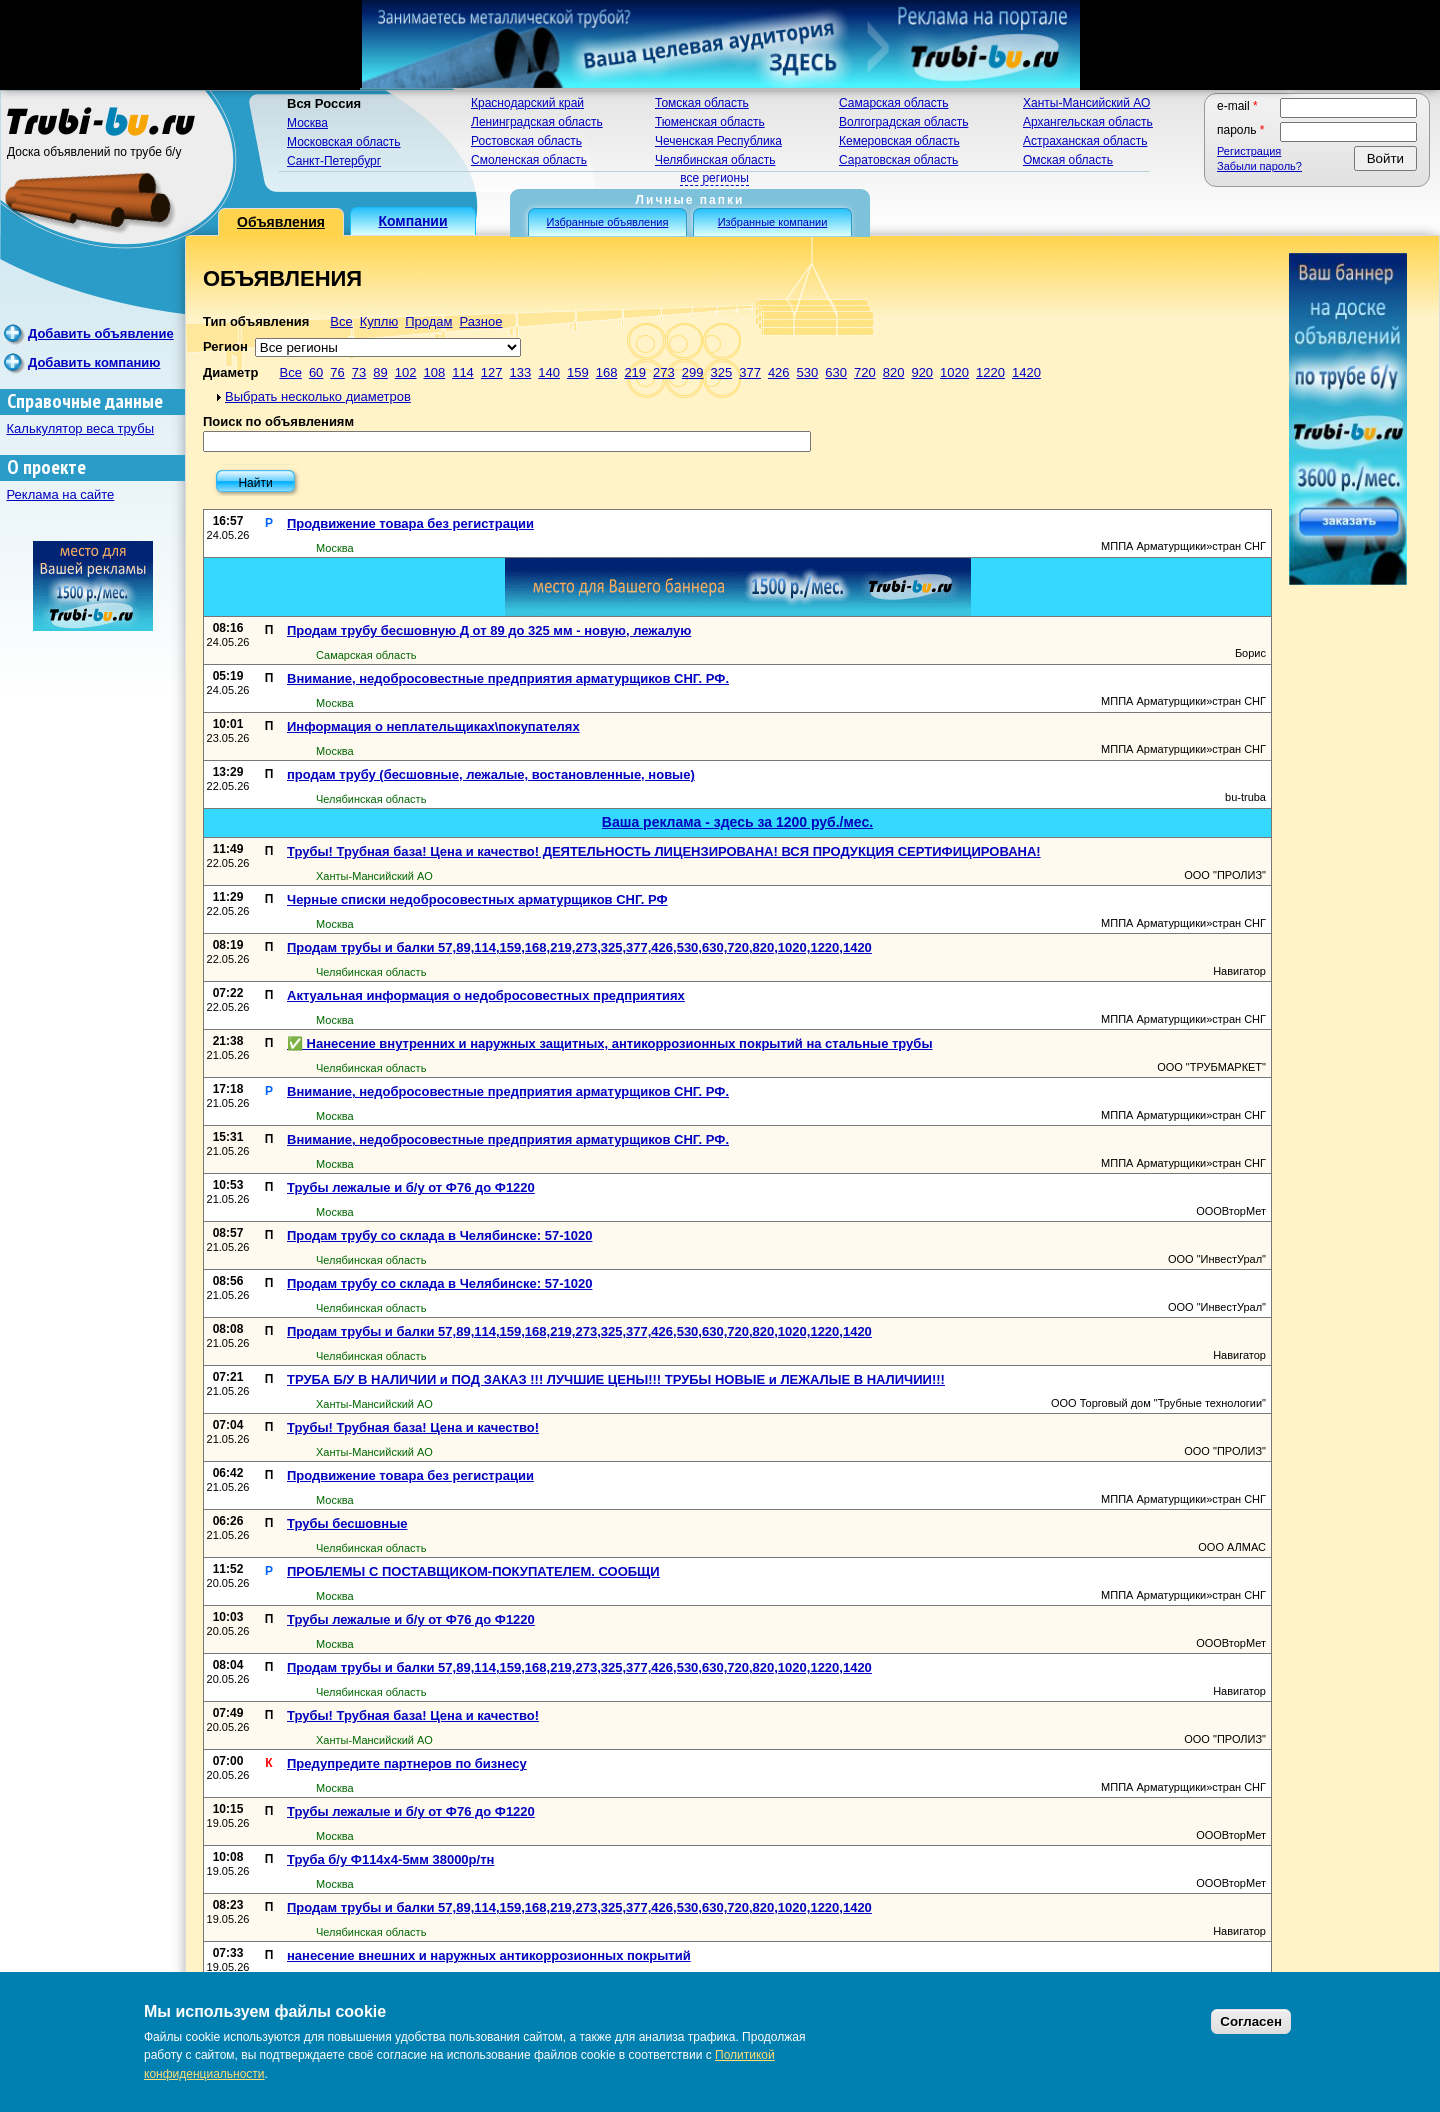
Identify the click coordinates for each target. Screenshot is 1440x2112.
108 (434, 372)
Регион (225, 346)
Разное (480, 321)
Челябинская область (715, 160)
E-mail (1237, 106)
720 (865, 372)
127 (492, 372)
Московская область (344, 142)
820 (894, 372)
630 (836, 372)
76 (337, 372)
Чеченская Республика (718, 141)
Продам (428, 321)
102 (406, 372)
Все (341, 321)
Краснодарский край (527, 103)
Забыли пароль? (1259, 166)
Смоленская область (529, 160)
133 (521, 372)
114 (463, 372)
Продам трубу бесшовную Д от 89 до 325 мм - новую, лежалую (489, 630)
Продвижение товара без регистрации (410, 523)
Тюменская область (710, 122)
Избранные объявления (608, 222)
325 (721, 372)
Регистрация (1249, 151)
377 (750, 372)
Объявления (281, 222)
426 (779, 372)
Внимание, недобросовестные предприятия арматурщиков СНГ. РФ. (508, 678)
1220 (990, 372)
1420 (1026, 372)
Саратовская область (898, 160)
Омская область (1068, 160)
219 (635, 372)
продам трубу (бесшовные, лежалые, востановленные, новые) (491, 774)
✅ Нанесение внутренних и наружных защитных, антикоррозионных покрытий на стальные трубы (609, 1043)
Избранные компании (773, 222)
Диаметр (230, 372)
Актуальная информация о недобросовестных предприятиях (486, 995)
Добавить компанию (94, 362)
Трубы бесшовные (347, 1523)
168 (607, 372)
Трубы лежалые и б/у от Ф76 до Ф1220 (411, 1187)
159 (578, 372)
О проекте (46, 467)
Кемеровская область (899, 141)
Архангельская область (1088, 122)
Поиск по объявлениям (278, 421)
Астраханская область (1085, 141)
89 (380, 372)
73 (359, 372)
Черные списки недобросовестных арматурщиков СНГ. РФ (477, 899)
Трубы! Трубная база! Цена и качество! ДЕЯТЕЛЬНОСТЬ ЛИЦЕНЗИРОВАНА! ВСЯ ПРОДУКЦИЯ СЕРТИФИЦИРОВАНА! (664, 851)
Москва (307, 123)
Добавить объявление (101, 333)
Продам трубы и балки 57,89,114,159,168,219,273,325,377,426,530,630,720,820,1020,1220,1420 (579, 947)
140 (549, 372)
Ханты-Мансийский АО (1086, 103)
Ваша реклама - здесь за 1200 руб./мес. (737, 822)
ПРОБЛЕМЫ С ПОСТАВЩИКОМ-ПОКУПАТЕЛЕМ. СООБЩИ (473, 1571)
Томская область (702, 103)
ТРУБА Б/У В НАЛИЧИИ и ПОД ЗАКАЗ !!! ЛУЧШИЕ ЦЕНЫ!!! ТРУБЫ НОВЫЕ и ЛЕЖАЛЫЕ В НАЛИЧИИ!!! (616, 1379)
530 (808, 372)
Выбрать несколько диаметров (318, 396)
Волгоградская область (903, 122)
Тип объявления (256, 321)
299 (693, 372)
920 (922, 372)
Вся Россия (324, 103)
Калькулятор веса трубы (81, 428)
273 (664, 372)
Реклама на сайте (61, 494)
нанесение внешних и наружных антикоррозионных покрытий (489, 1955)
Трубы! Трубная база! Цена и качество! (413, 1427)
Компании (412, 221)
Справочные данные (85, 401)
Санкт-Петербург (334, 161)
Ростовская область (526, 141)
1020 (954, 372)
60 (316, 372)
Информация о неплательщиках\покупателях (433, 726)
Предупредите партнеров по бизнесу (407, 1763)
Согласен (1251, 2021)
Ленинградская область (537, 122)
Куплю (379, 321)
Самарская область (894, 103)
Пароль (1241, 130)
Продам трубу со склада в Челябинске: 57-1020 (439, 1235)
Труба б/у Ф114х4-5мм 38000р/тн (390, 1859)
